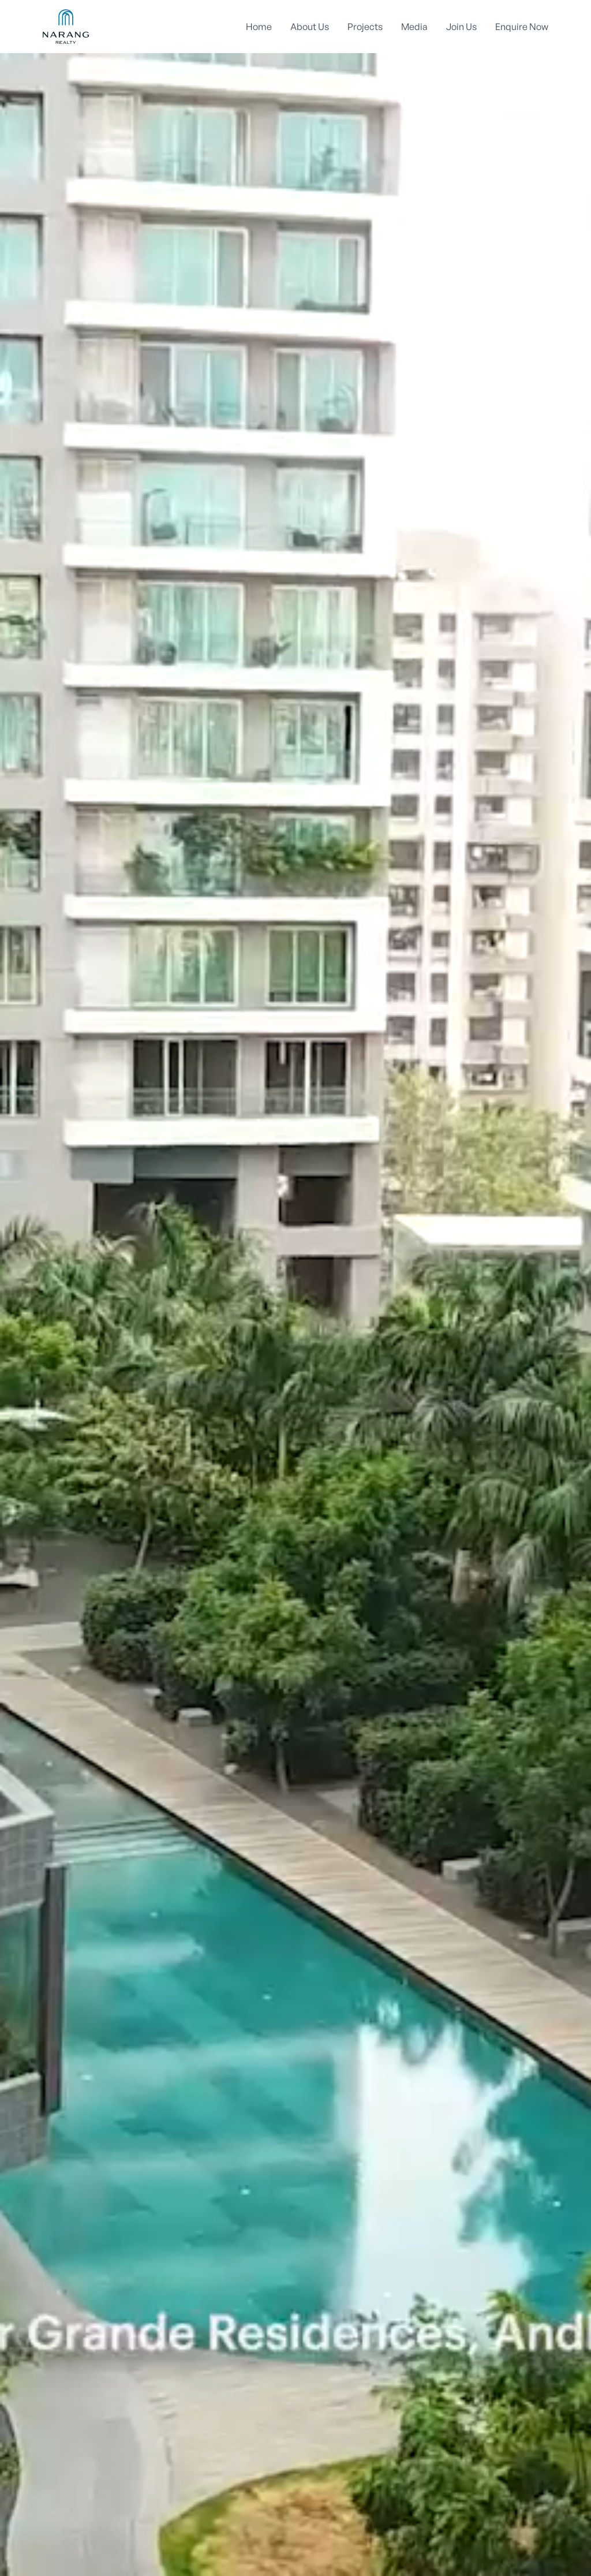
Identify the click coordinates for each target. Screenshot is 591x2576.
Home (259, 26)
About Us (309, 26)
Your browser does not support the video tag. (295, 1288)
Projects (365, 26)
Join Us (461, 26)
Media (414, 26)
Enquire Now (521, 26)
